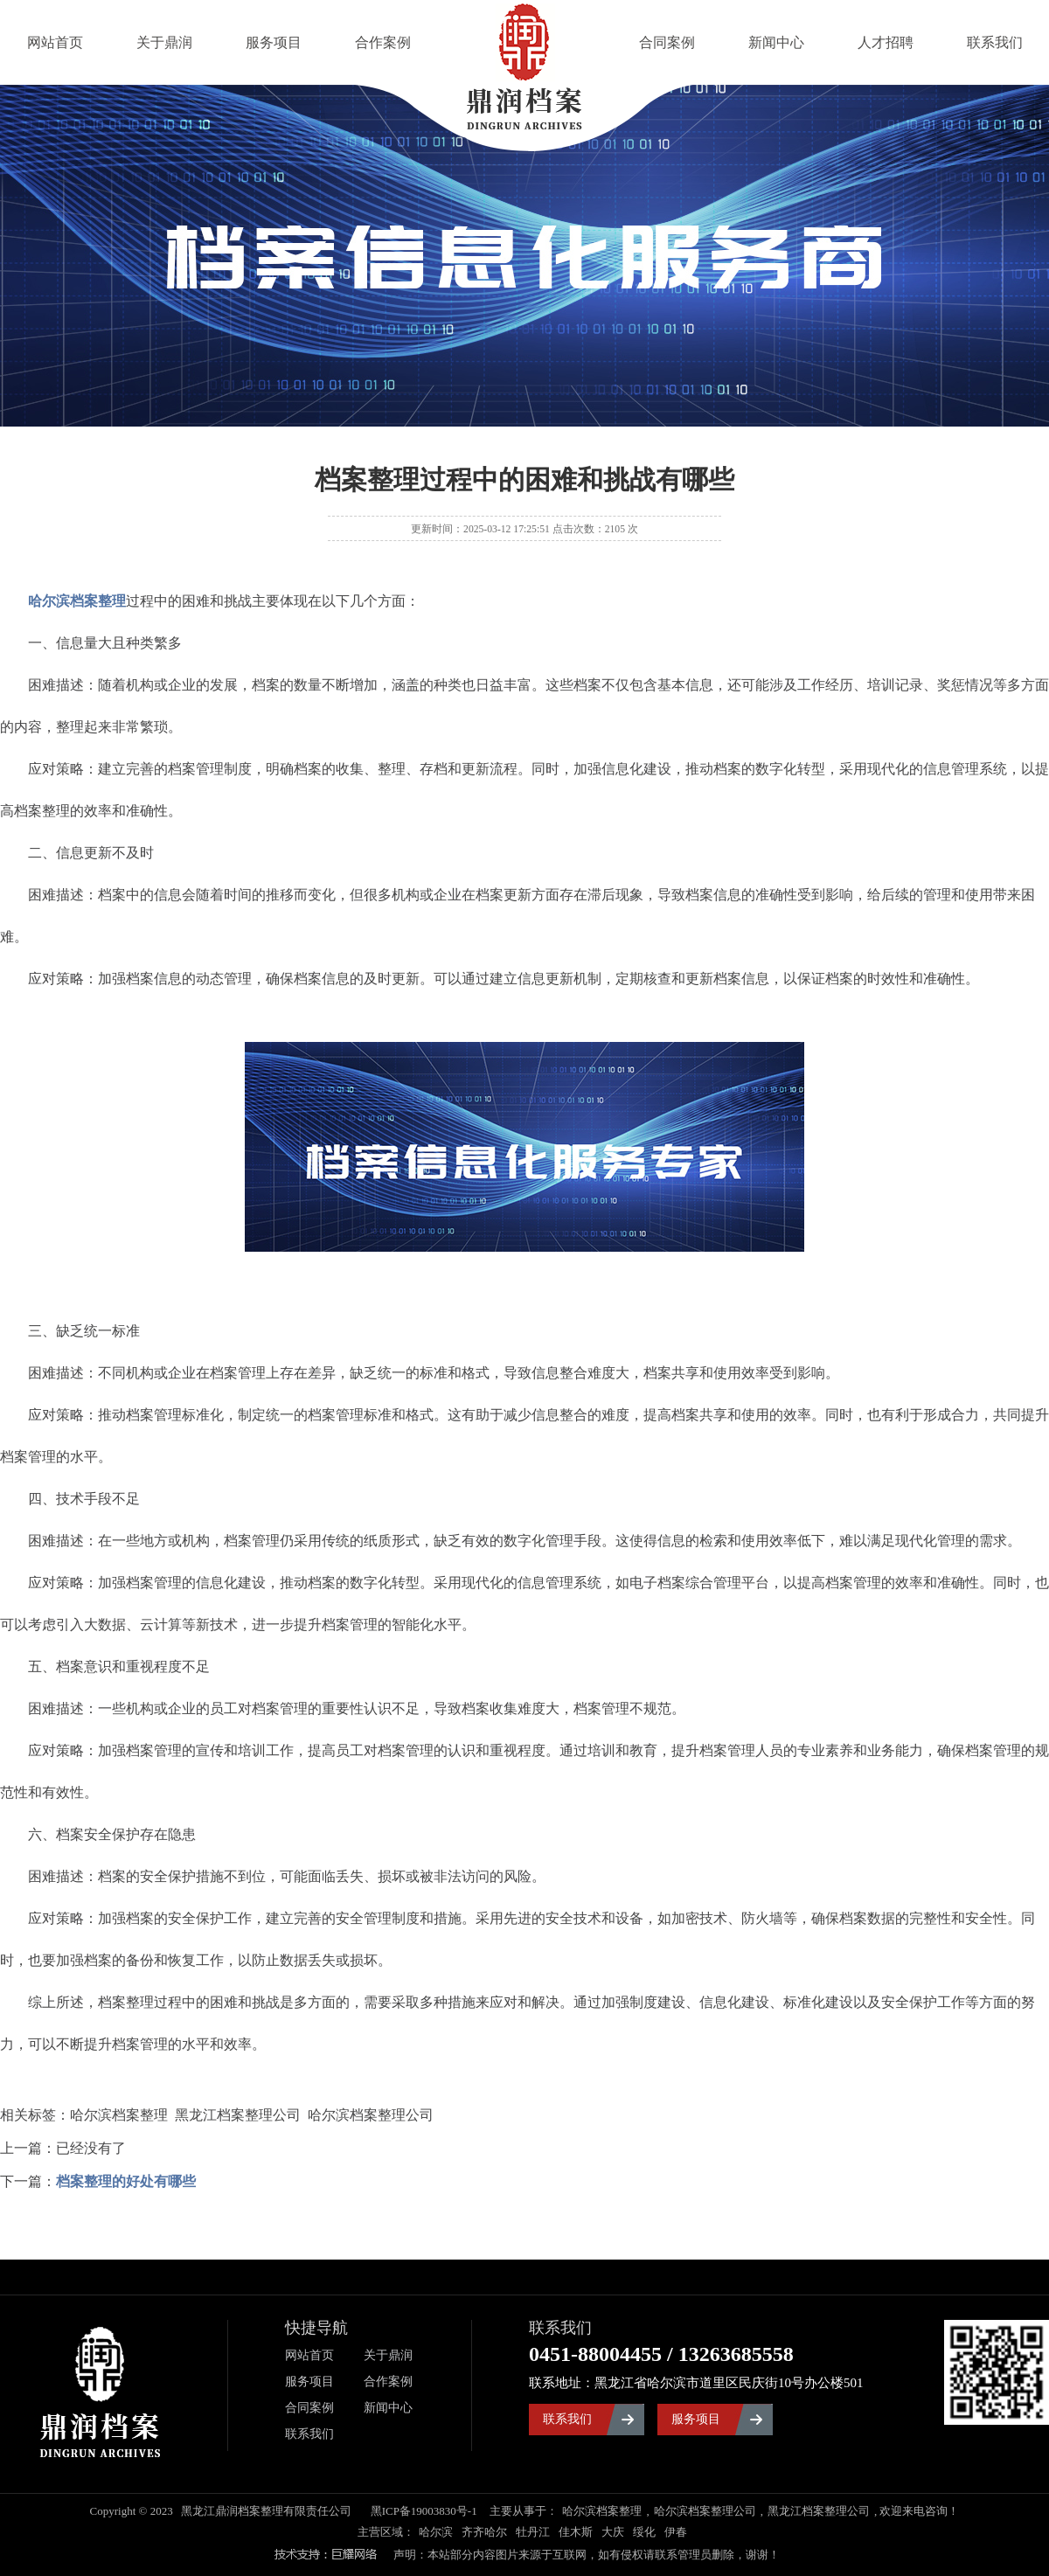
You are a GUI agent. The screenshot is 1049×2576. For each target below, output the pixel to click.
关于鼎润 (164, 42)
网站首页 (55, 42)
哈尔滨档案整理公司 (705, 2510)
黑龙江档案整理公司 (819, 2510)
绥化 (644, 2531)
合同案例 (667, 42)
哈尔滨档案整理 (602, 2510)
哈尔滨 (436, 2531)
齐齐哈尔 (484, 2531)
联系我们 (995, 42)
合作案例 (383, 42)
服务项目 (274, 42)
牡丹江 (533, 2531)
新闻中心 (776, 42)
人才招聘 (886, 42)
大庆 (612, 2531)
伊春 (675, 2531)
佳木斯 (576, 2531)
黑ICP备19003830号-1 (424, 2510)
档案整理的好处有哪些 (126, 2181)
